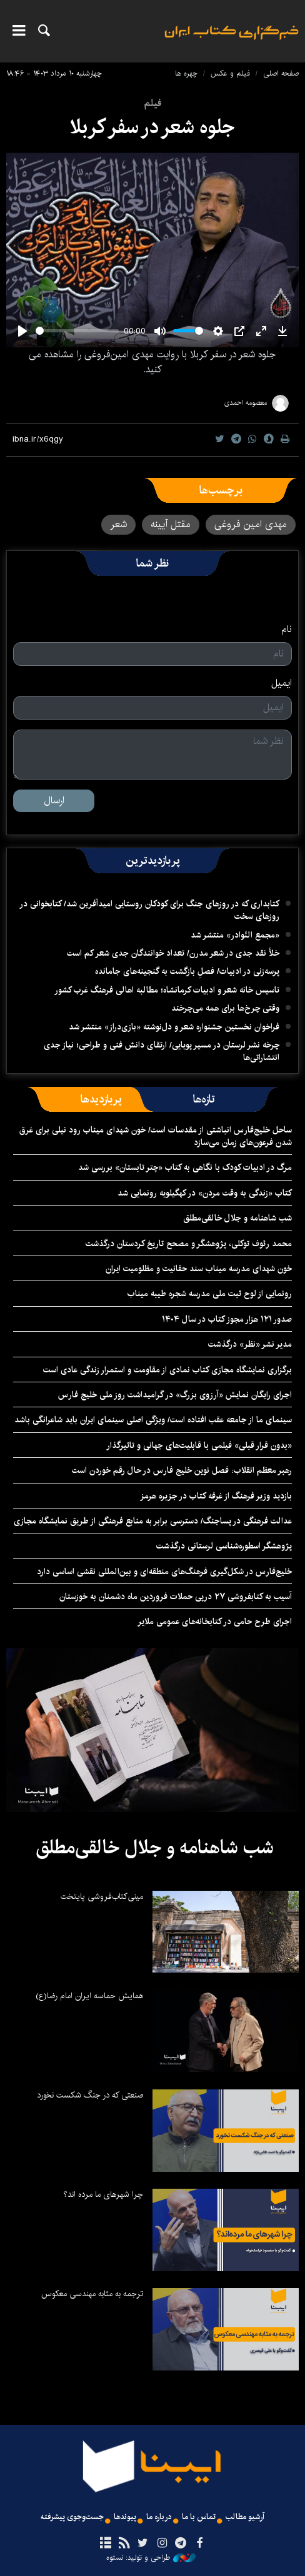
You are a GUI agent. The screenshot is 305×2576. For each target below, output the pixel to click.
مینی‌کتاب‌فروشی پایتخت (102, 1896)
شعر (118, 524)
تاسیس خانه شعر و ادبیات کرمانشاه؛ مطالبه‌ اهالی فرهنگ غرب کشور (166, 990)
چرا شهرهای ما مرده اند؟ (103, 2194)
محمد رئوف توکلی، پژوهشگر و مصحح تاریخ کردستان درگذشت (189, 1244)
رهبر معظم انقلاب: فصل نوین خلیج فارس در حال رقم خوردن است (182, 1470)
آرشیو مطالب (245, 2517)
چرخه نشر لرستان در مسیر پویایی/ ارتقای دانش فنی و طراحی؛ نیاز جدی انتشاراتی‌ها (161, 1051)
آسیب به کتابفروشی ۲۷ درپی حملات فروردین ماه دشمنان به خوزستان (175, 1596)
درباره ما (159, 2517)
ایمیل (281, 683)
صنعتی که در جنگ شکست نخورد (90, 2095)
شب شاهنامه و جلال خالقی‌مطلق (237, 1218)
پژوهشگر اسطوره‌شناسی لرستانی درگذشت (224, 1546)
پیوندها (125, 2517)
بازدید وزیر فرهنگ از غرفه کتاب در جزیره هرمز (216, 1496)
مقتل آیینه (171, 524)
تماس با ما (199, 2517)
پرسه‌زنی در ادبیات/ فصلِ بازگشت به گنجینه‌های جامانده (187, 971)
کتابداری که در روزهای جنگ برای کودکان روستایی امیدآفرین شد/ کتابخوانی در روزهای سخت (149, 910)
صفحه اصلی (281, 73)
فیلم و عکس (230, 73)
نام (286, 629)
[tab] (204, 1099)
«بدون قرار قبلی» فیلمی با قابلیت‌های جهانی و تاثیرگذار (199, 1445)
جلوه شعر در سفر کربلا (152, 127)
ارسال (54, 800)
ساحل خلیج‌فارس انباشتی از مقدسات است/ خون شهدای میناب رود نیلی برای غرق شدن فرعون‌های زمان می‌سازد (155, 1136)
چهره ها (186, 73)
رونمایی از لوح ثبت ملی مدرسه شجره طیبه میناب (210, 1293)
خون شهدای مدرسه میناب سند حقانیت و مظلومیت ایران (199, 1269)
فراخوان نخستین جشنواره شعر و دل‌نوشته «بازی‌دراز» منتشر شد (174, 1027)
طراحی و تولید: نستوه (151, 2558)
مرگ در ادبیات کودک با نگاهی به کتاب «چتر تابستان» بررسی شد (185, 1167)
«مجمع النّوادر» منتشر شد (235, 935)
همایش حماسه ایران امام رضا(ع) (89, 1996)
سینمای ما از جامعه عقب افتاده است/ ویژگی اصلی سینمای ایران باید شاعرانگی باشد (153, 1420)
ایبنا (231, 40)
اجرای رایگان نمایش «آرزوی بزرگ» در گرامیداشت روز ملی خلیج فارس (175, 1395)
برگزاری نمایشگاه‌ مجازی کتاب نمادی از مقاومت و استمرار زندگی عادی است (167, 1370)
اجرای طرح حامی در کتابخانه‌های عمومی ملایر (215, 1621)
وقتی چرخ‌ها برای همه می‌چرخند (225, 1008)
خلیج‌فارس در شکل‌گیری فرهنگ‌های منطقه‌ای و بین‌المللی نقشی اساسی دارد (164, 1571)
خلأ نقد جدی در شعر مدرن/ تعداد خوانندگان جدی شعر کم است (173, 953)
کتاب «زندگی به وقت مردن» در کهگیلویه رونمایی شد (205, 1193)
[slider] (77, 331)
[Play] (22, 331)
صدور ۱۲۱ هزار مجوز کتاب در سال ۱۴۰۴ (227, 1319)
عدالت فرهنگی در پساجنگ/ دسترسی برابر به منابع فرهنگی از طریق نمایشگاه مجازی (153, 1521)
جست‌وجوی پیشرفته (72, 2517)
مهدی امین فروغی (250, 524)
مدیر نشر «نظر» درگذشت (250, 1344)
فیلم (152, 103)
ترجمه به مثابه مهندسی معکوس (92, 2294)
